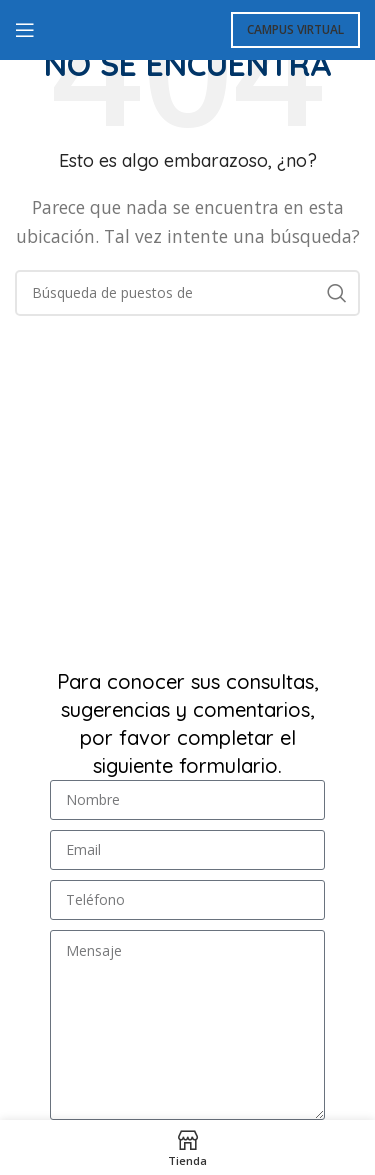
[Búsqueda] (187, 293)
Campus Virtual (295, 29)
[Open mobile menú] (25, 30)
